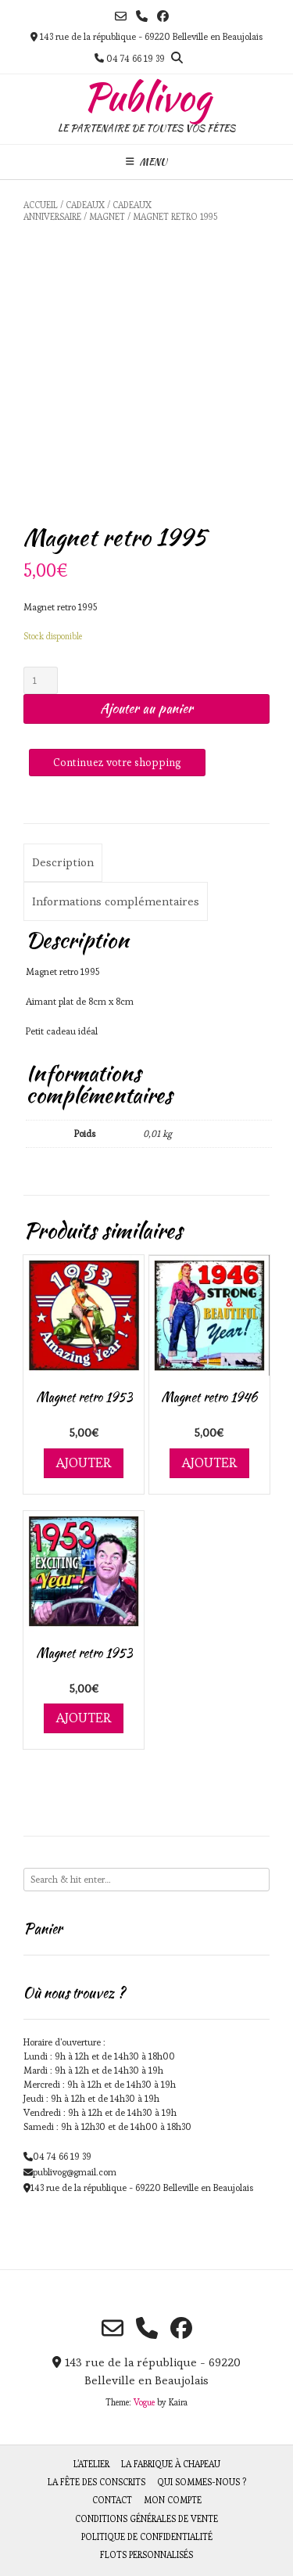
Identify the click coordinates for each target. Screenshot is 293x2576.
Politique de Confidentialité (147, 2536)
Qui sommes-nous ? (201, 2482)
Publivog (147, 97)
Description (63, 861)
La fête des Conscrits (96, 2482)
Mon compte (173, 2500)
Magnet (107, 216)
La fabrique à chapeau (170, 2464)
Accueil (40, 205)
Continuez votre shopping (117, 762)
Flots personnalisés (146, 2554)
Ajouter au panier (146, 708)
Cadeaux (85, 205)
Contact (112, 2500)
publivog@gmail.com (74, 2172)
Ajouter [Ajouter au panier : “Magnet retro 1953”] (83, 1462)
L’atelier (91, 2464)
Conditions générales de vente (146, 2518)
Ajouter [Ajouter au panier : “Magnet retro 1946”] (209, 1462)
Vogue (144, 2402)
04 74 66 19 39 (62, 2156)
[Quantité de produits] (40, 680)
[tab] (62, 863)
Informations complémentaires (115, 901)
